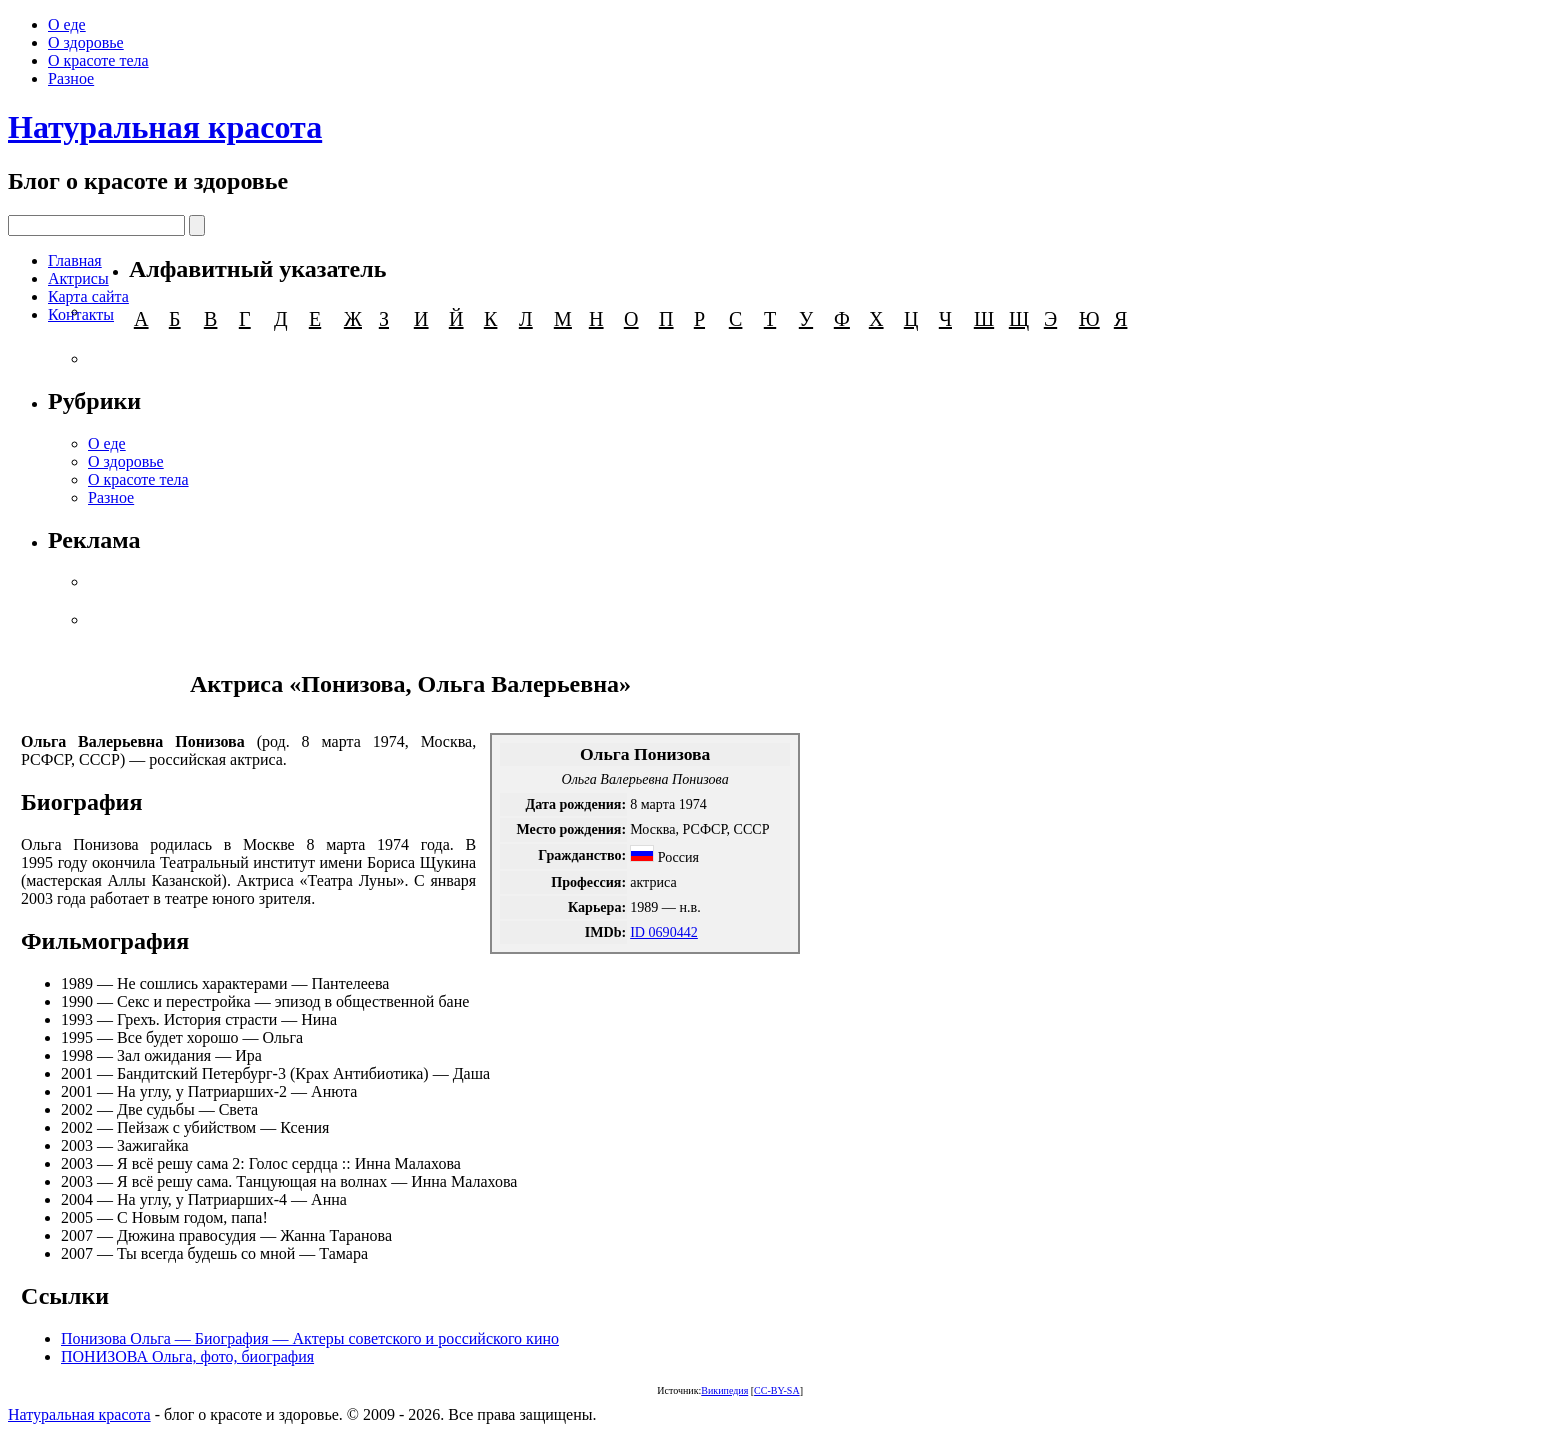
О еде (67, 24)
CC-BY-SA (777, 1390)
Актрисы (78, 278)
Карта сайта (88, 296)
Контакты (81, 314)
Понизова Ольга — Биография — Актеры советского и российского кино (310, 1338)
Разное (71, 78)
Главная (75, 260)
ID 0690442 (664, 932)
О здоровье (86, 42)
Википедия (724, 1390)
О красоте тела (98, 60)
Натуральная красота (165, 127)
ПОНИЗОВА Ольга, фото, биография (187, 1356)
